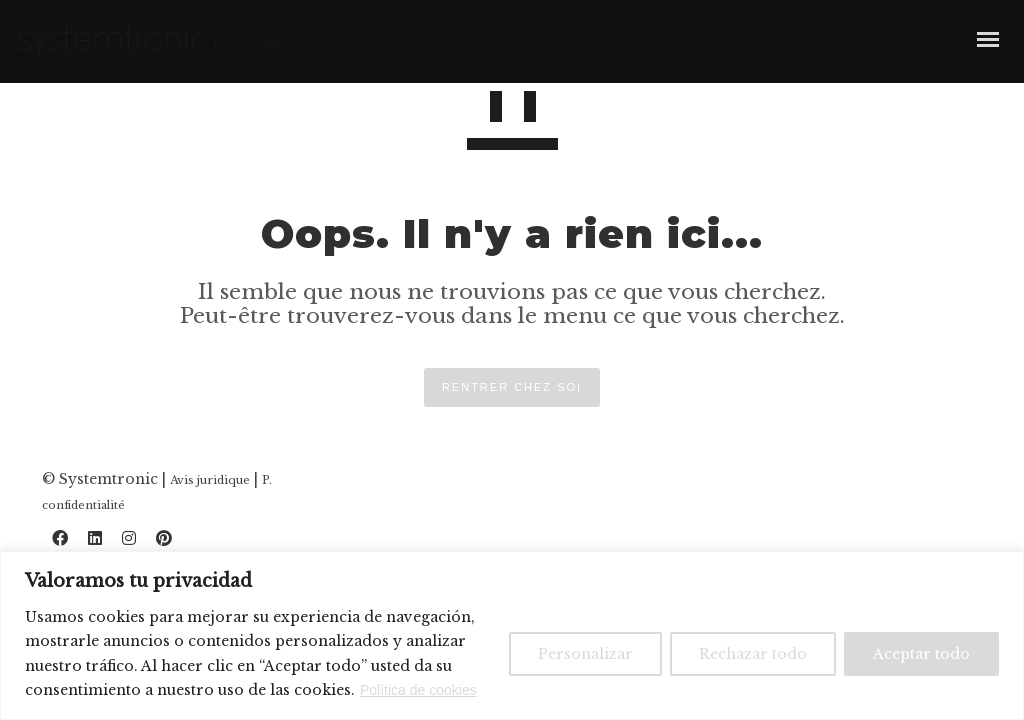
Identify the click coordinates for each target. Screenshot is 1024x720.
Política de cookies (418, 690)
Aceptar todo (921, 654)
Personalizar (585, 654)
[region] (512, 635)
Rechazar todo (753, 654)
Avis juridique (210, 480)
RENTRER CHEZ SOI (512, 387)
